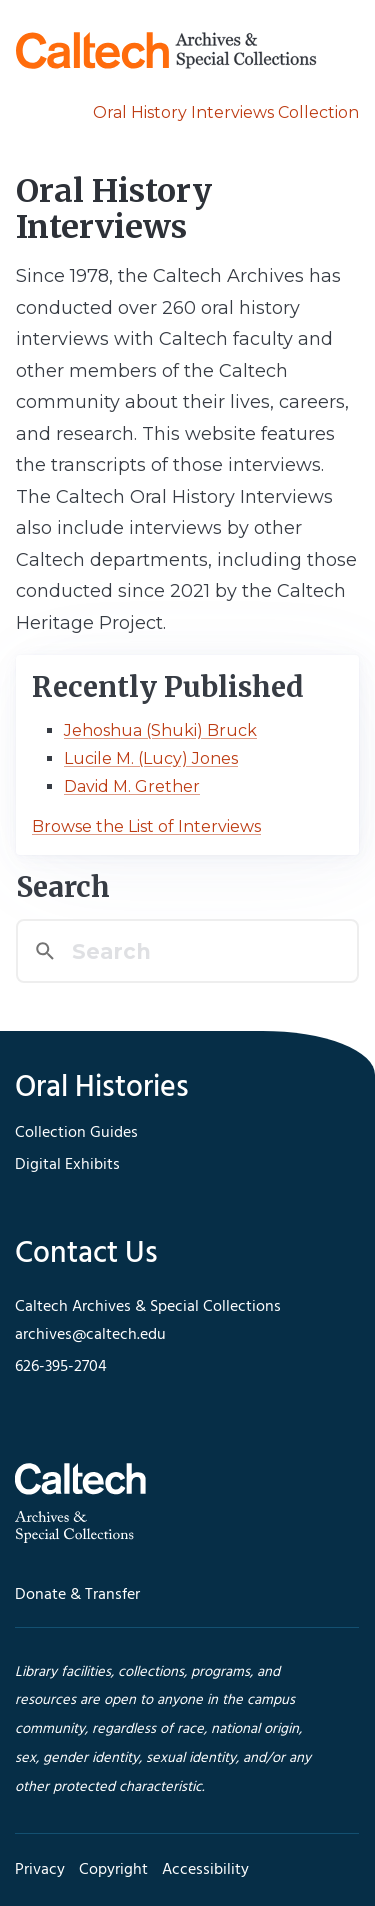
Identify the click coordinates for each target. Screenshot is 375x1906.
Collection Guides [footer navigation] (76, 1133)
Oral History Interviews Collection (226, 112)
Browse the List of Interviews (146, 826)
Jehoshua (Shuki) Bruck (160, 730)
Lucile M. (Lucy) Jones (151, 758)
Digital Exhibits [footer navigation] (67, 1165)
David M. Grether (132, 786)
